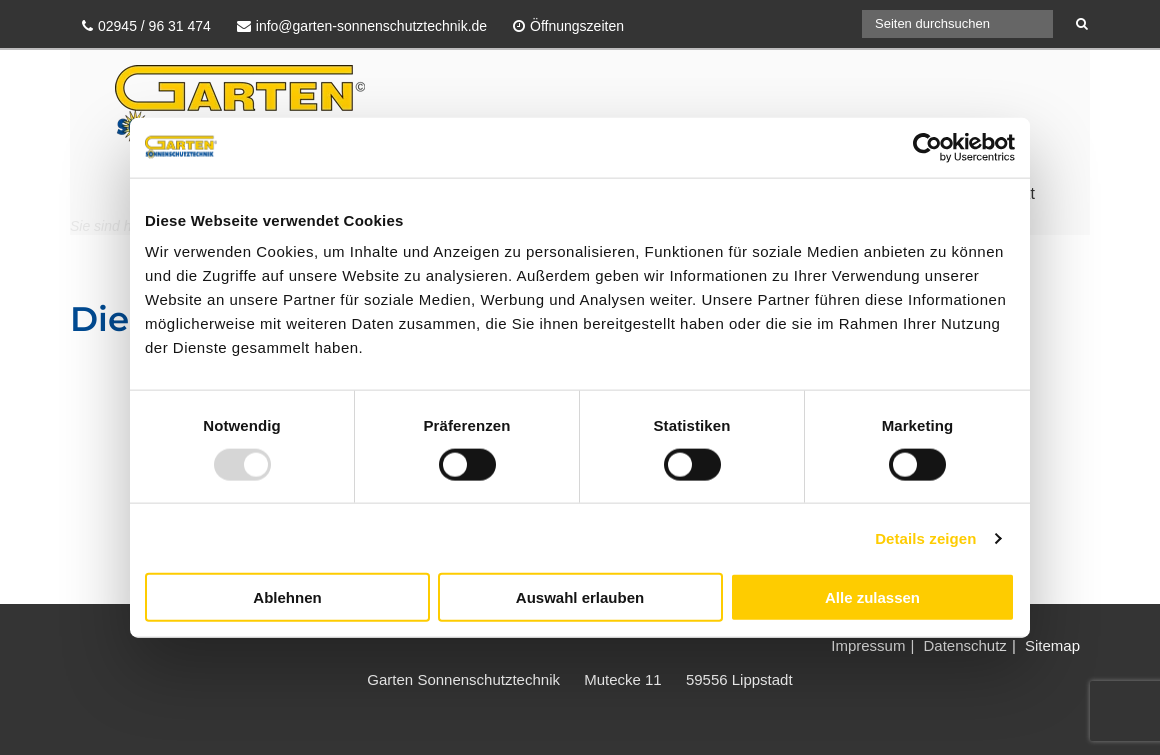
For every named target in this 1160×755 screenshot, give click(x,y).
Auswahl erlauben (580, 597)
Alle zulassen (872, 597)
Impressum (868, 645)
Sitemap (1052, 645)
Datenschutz (964, 645)
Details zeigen (925, 537)
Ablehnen (287, 597)
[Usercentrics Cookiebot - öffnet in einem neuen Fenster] (927, 147)
